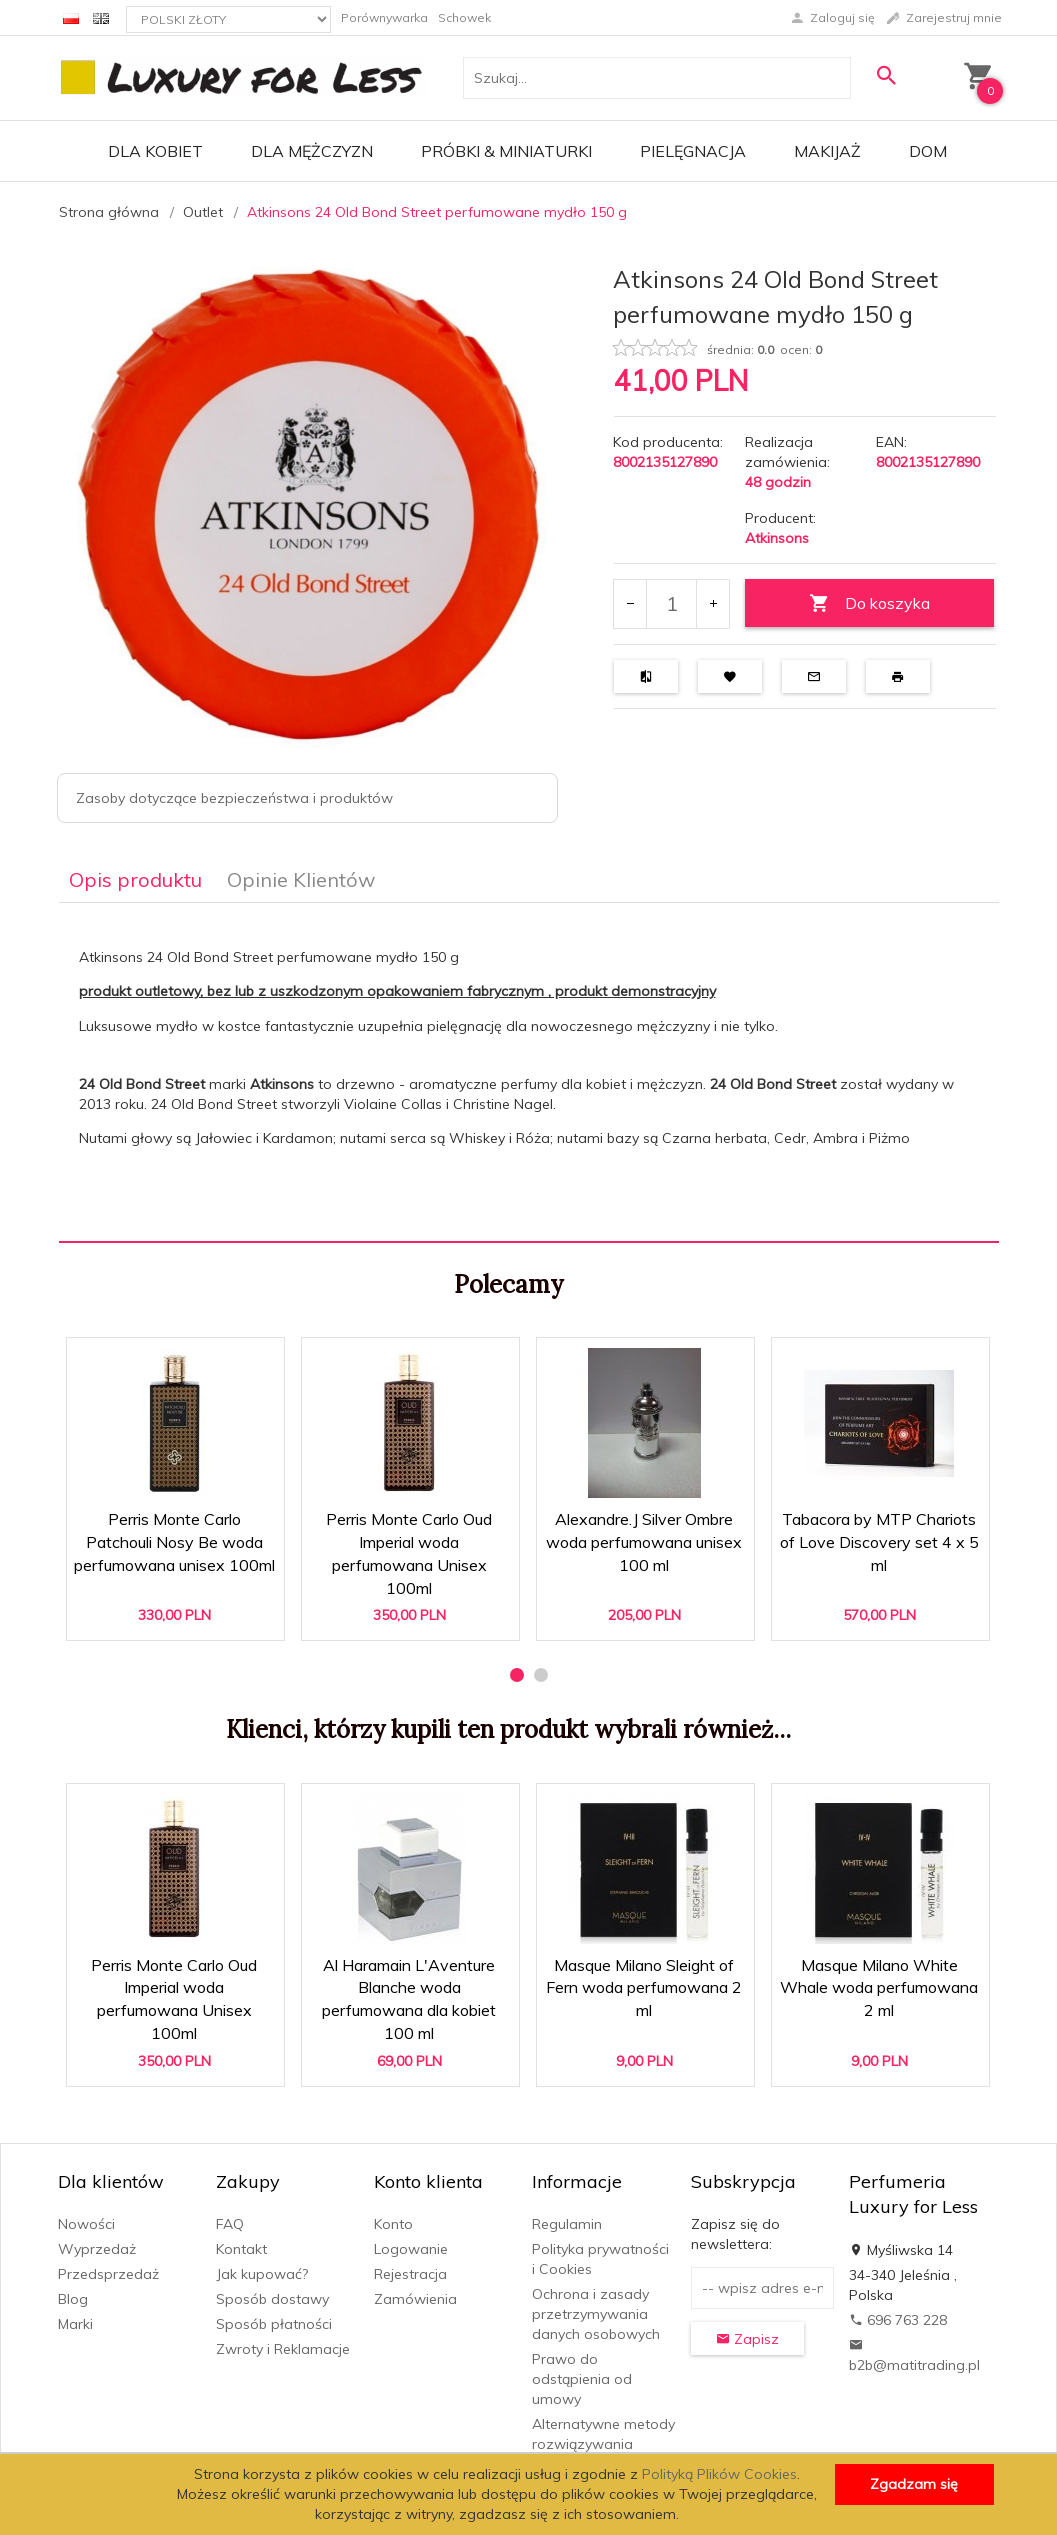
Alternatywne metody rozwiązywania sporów (603, 2444)
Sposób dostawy (272, 2299)
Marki (75, 2324)
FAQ (230, 2224)
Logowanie (411, 2249)
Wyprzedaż (97, 2249)
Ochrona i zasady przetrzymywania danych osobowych (596, 2314)
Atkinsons (777, 538)
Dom (928, 151)
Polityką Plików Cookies (719, 2474)
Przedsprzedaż (108, 2274)
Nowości (86, 2224)
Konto (393, 2224)
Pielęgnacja (693, 151)
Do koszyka (869, 603)
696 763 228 (898, 2320)
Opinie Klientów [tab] (301, 879)
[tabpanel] (529, 1072)
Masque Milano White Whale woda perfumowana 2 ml (879, 1988)
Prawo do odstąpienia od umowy (582, 2379)
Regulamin (567, 2224)
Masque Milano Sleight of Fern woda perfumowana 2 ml (644, 1988)
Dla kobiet (155, 151)
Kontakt (241, 2249)
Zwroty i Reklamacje (283, 2349)
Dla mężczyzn (312, 151)
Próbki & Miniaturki (506, 151)
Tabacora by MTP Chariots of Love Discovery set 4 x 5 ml (879, 1542)
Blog (73, 2299)
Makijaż (827, 151)
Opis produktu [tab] (135, 879)
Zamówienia (415, 2299)
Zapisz (747, 2339)
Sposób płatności (274, 2324)
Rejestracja (410, 2274)
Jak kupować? (262, 2274)
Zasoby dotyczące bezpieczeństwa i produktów (234, 798)
